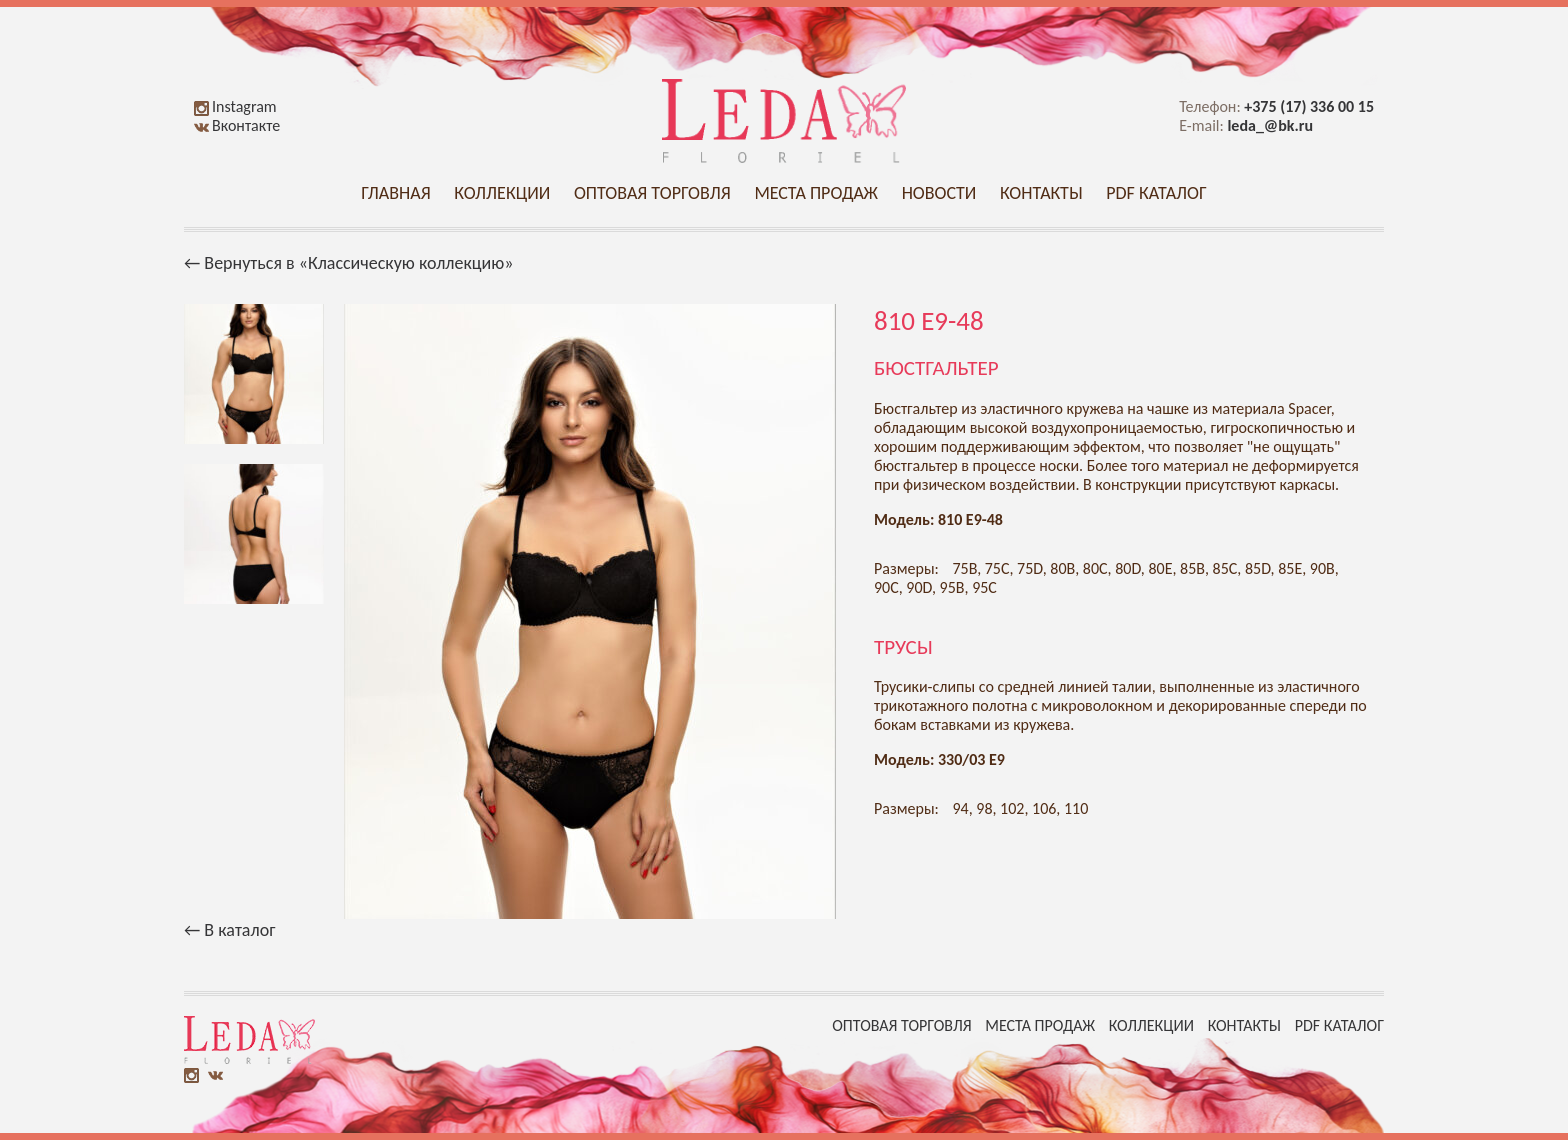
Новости (939, 193)
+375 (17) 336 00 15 (1309, 106)
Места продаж (816, 193)
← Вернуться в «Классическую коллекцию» (349, 263)
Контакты (1041, 193)
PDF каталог (1156, 193)
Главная (395, 193)
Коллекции (502, 193)
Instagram (235, 106)
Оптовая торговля (652, 193)
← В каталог (229, 930)
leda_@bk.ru (1270, 125)
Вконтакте (237, 125)
